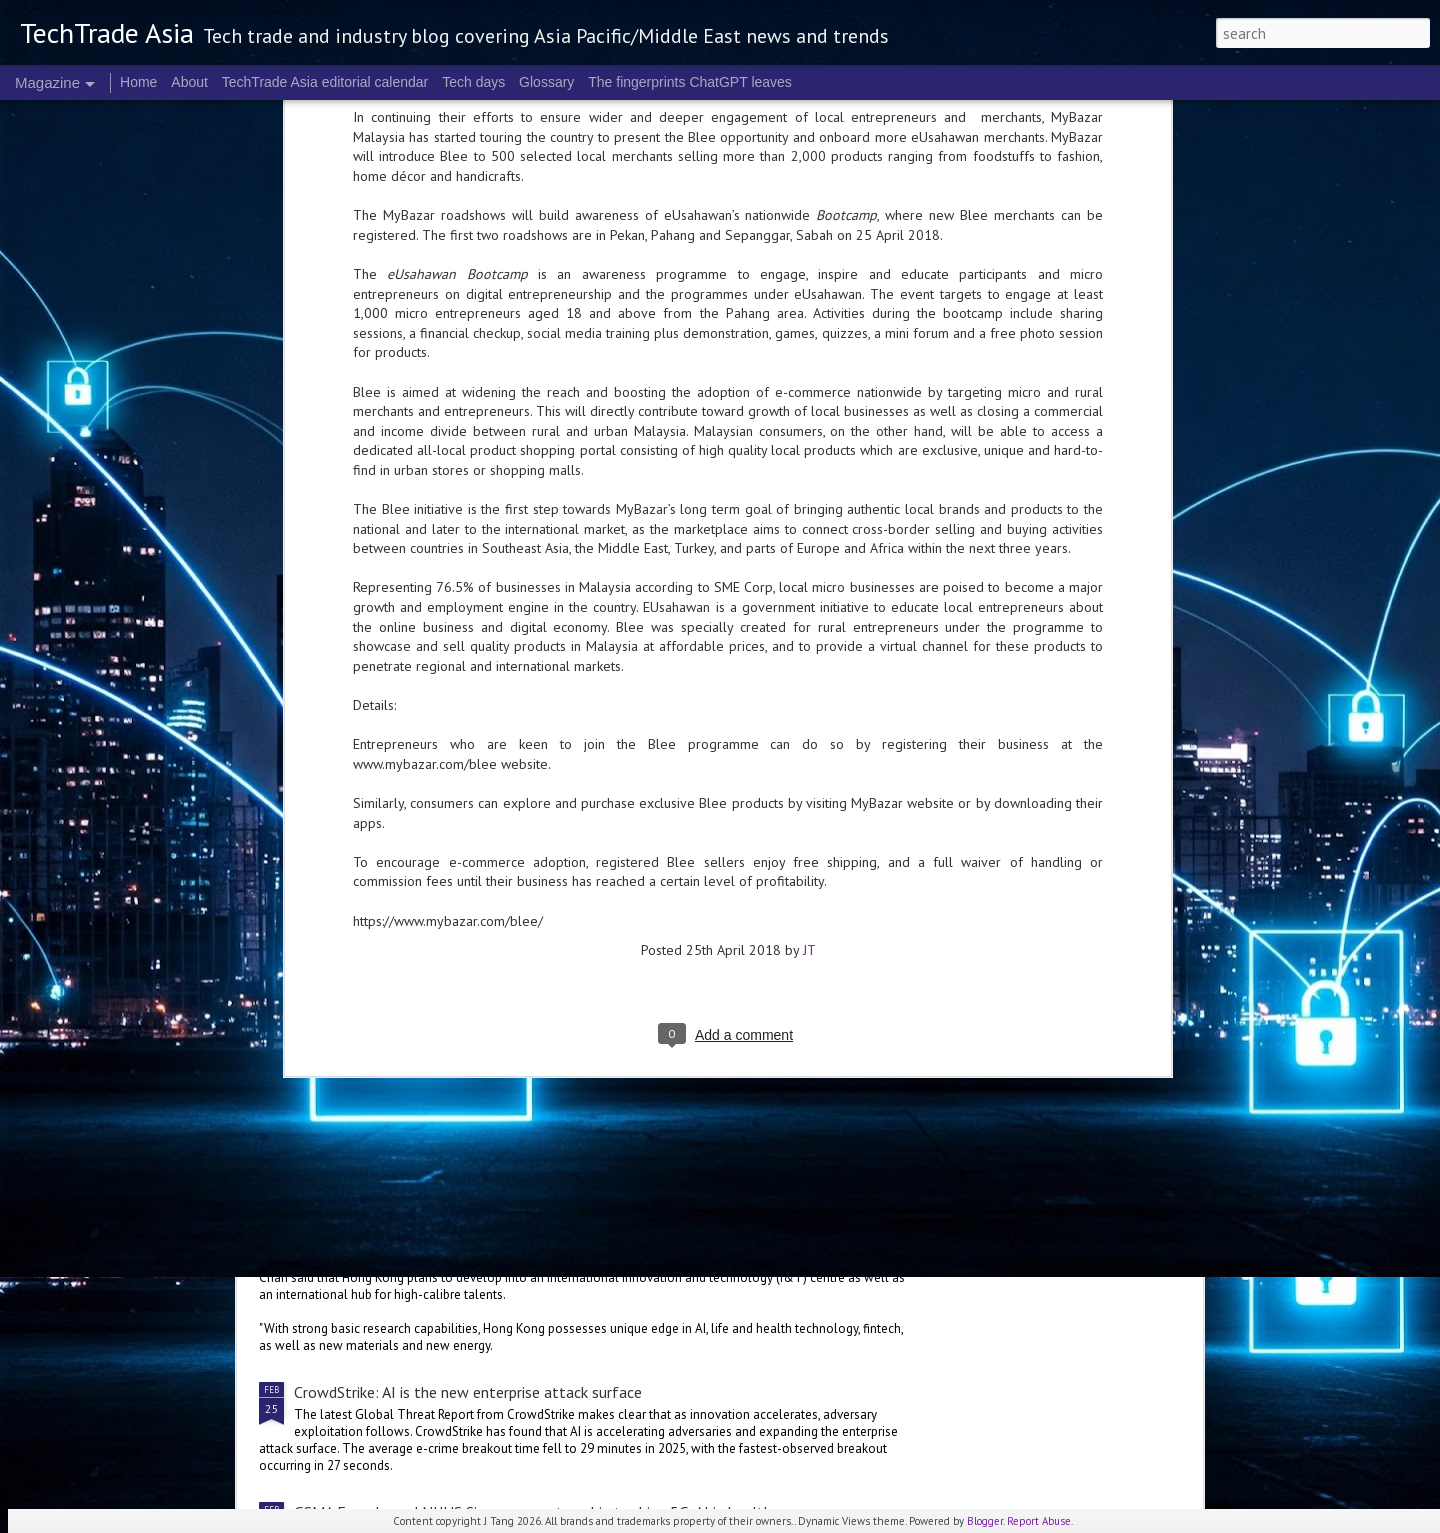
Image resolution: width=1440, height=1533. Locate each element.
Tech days (473, 82)
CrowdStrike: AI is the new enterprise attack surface (468, 1392)
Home (138, 82)
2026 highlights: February (603, 856)
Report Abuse (1039, 1521)
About (189, 82)
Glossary (546, 82)
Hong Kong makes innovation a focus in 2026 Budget (473, 1204)
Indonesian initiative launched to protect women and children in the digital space (564, 1084)
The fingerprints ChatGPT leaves (690, 82)
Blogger (985, 1521)
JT (809, 553)
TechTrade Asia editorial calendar (325, 82)
